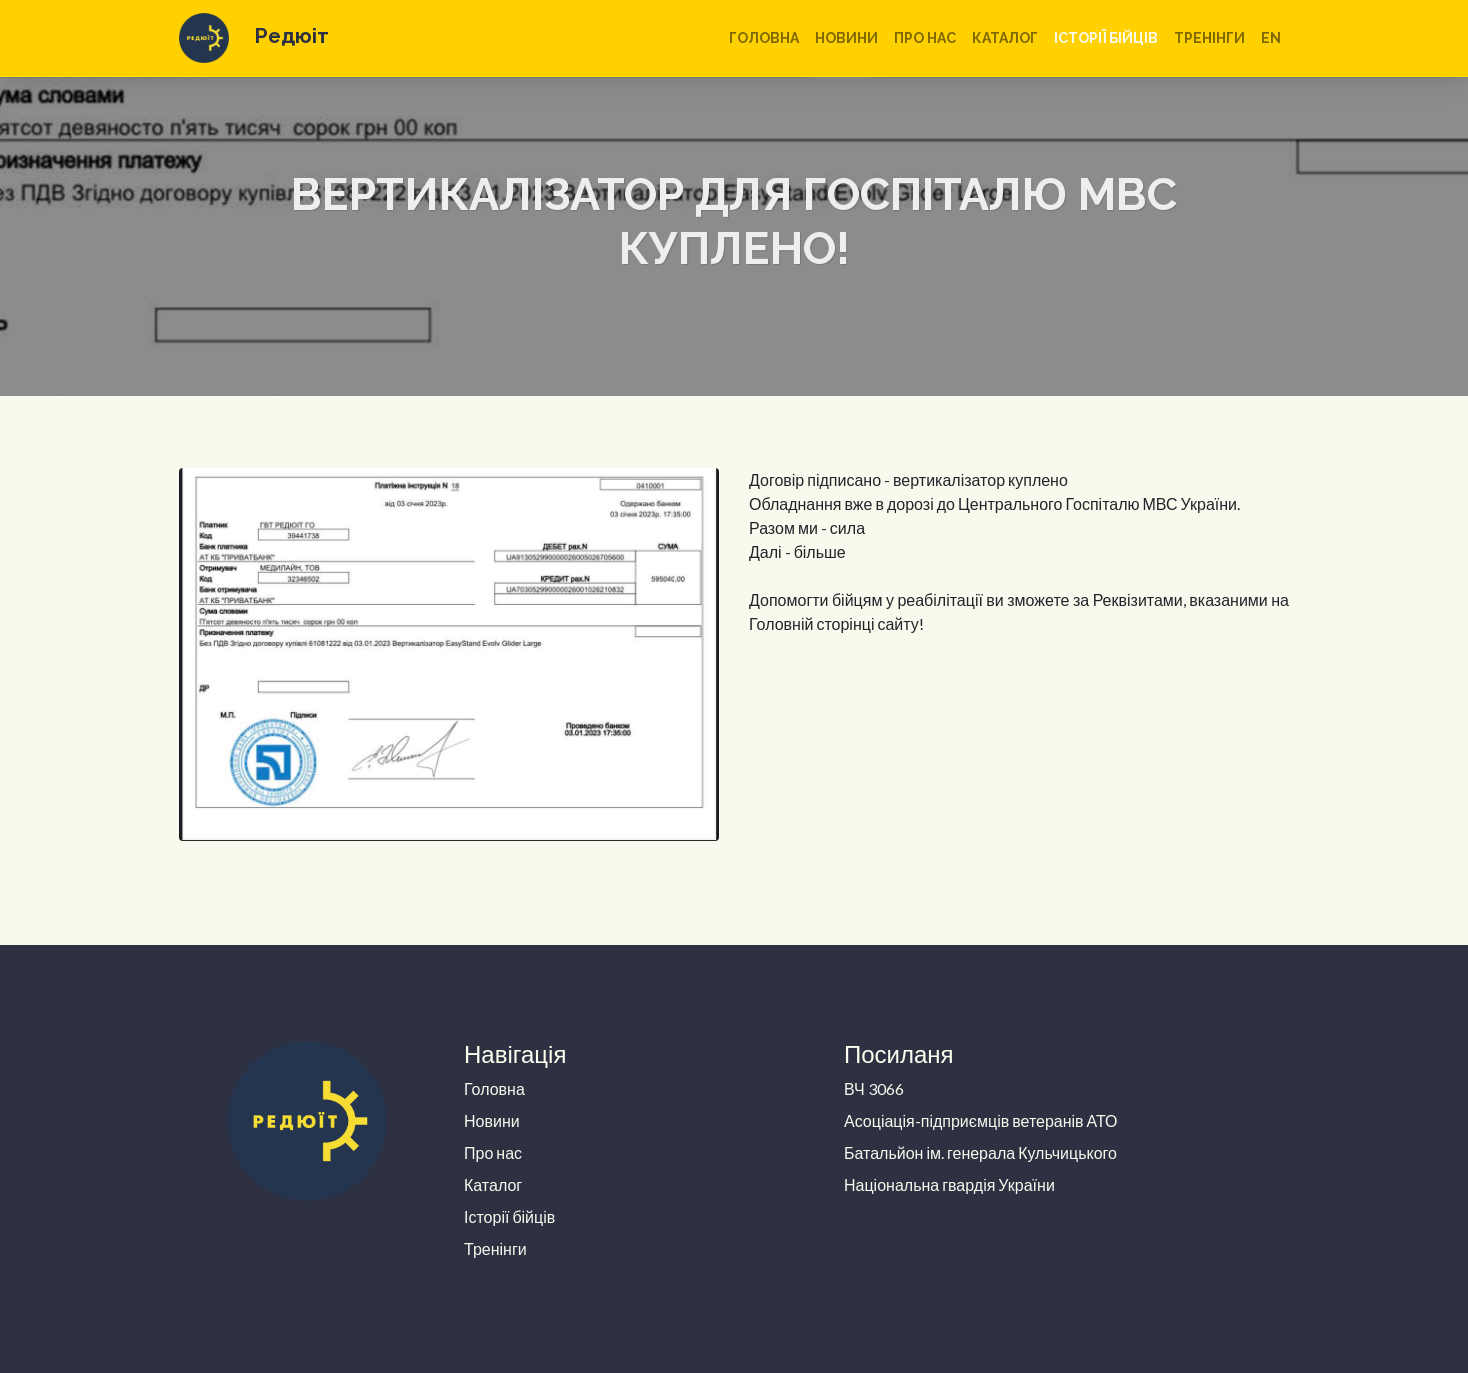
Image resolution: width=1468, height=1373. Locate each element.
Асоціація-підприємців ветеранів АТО (981, 1120)
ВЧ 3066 (874, 1088)
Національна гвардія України (949, 1184)
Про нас (925, 38)
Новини (846, 38)
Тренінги (1209, 38)
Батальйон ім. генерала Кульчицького (980, 1152)
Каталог (1005, 38)
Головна (764, 38)
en (1271, 38)
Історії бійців (1106, 38)
